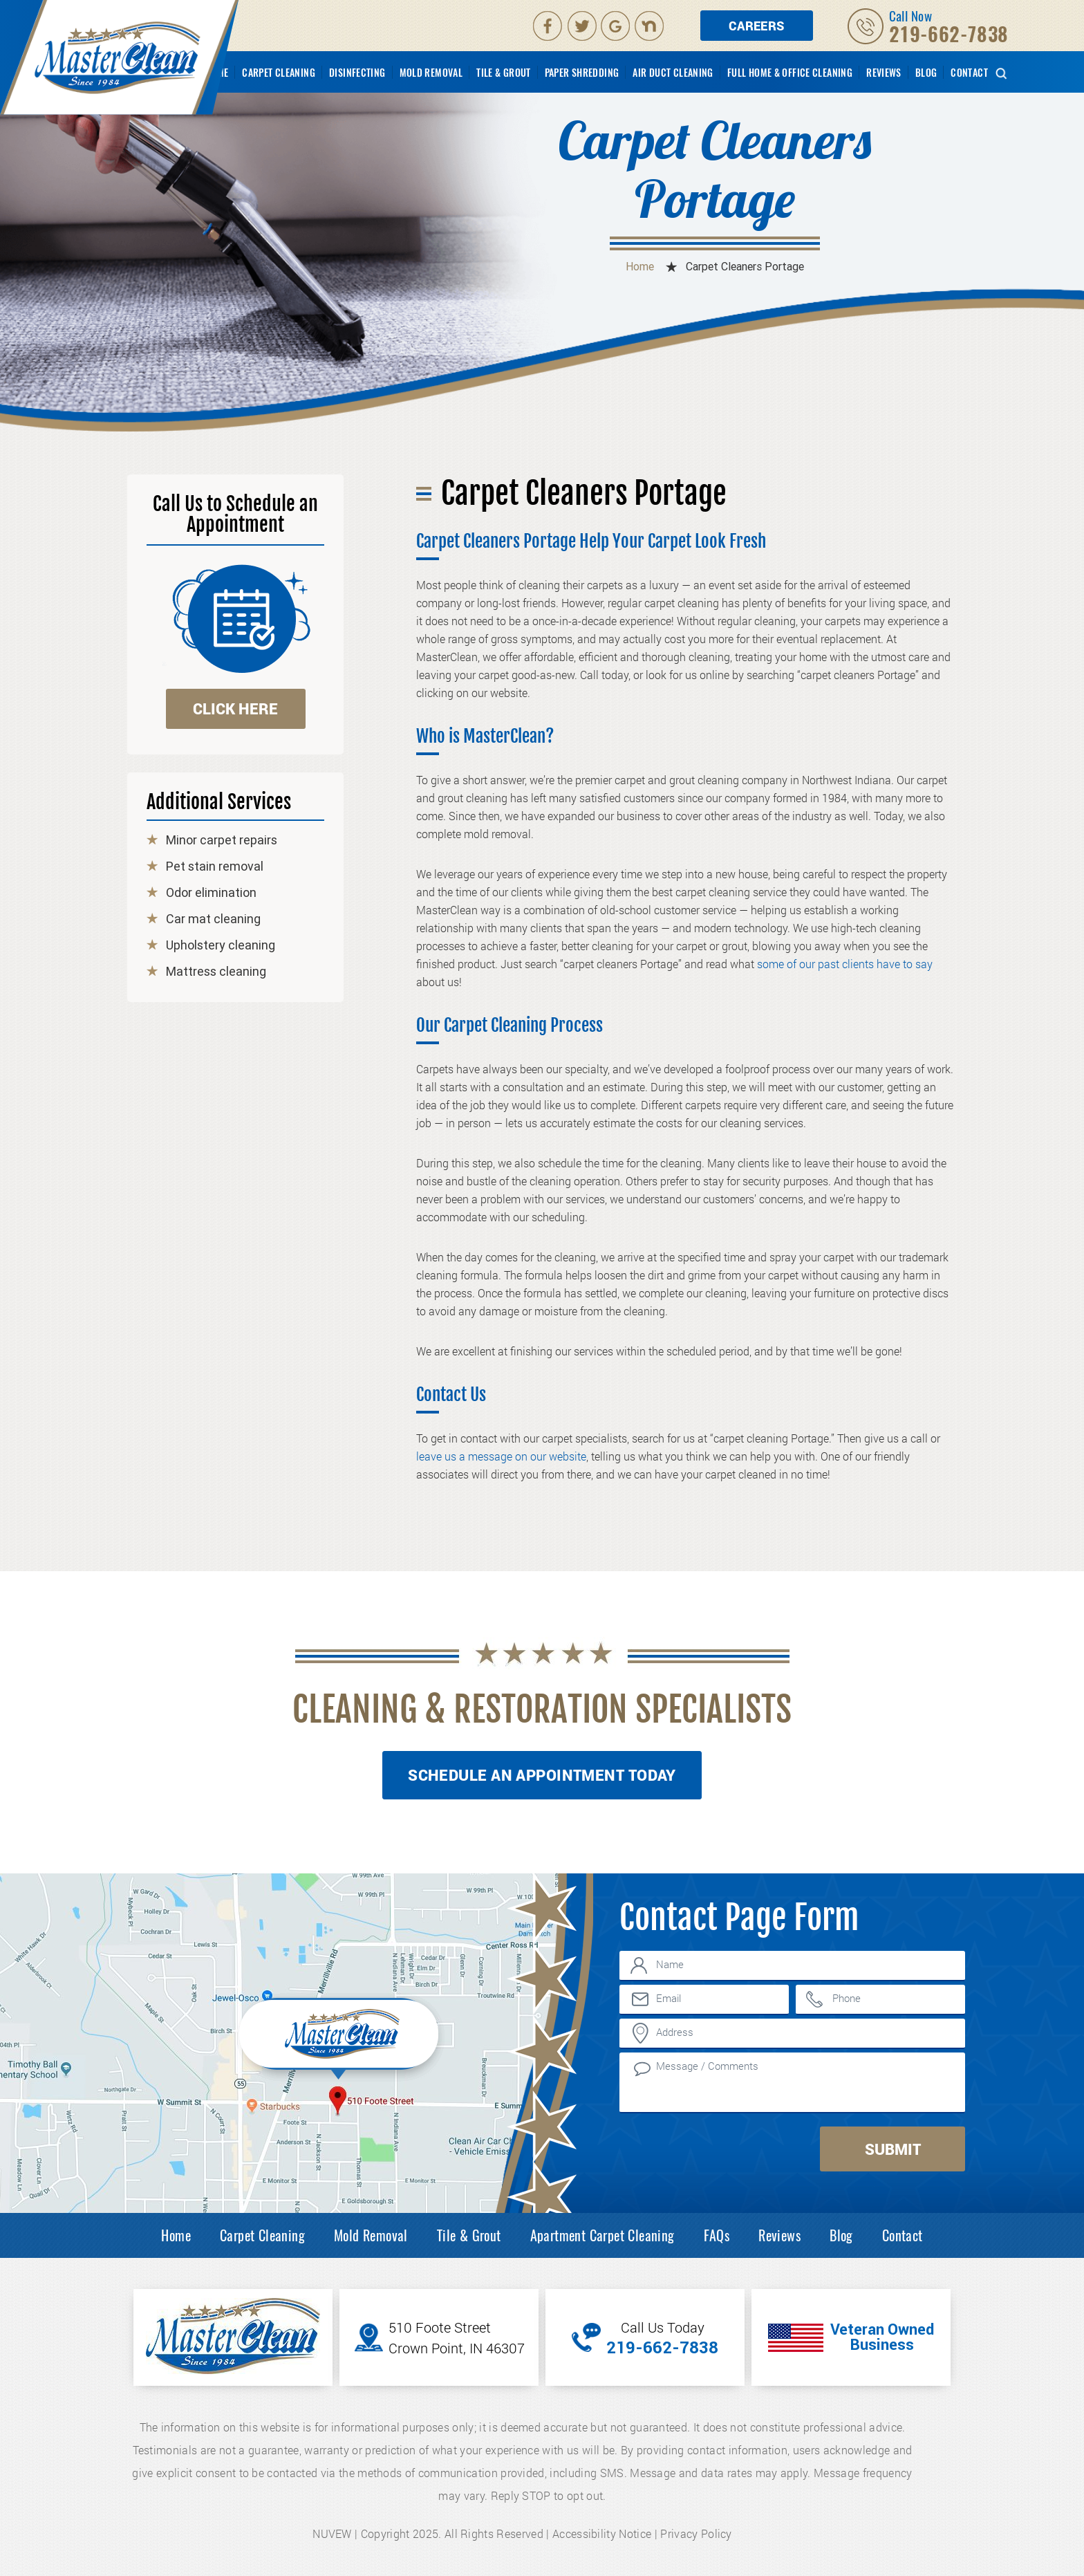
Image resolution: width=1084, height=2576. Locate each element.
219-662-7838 (949, 34)
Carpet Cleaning (278, 73)
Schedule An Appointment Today (542, 1775)
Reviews (883, 73)
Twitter (583, 25)
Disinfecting (357, 73)
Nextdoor (650, 25)
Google (617, 25)
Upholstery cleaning (220, 945)
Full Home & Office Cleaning (789, 73)
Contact (969, 73)
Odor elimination (211, 892)
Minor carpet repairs (221, 840)
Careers (757, 25)
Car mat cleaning (213, 919)
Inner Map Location (341, 2037)
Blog (926, 73)
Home (176, 2235)
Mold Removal (431, 73)
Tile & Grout (503, 73)
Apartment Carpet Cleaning (602, 2235)
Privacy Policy (695, 2533)
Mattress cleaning (216, 971)
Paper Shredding (582, 73)
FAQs (717, 2235)
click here (235, 708)
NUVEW (332, 2533)
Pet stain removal (214, 866)
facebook (547, 25)
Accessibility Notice (601, 2533)
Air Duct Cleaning (673, 73)
